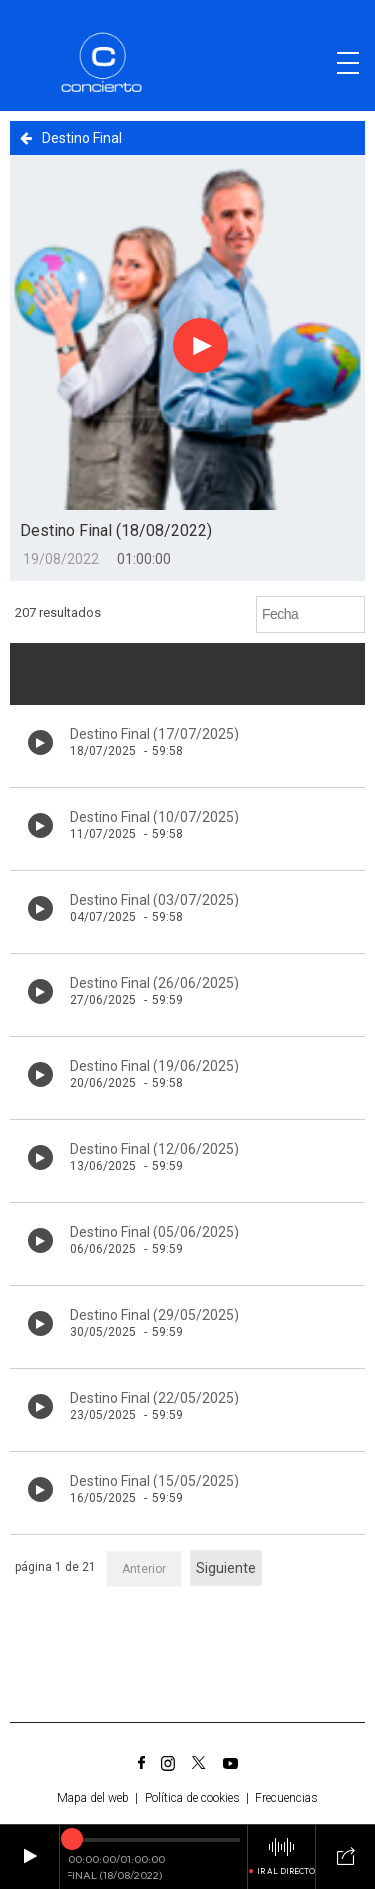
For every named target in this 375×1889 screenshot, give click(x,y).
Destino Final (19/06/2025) (154, 1066)
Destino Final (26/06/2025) (154, 983)
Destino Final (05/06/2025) (154, 1232)
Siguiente (226, 1568)
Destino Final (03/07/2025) (154, 900)
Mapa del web (93, 1798)
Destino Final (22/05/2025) (154, 1398)
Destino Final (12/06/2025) (154, 1149)
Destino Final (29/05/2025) (154, 1315)
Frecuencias (286, 1798)
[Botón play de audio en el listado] (40, 742)
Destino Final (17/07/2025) (154, 734)
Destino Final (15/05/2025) (154, 1481)
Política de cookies (192, 1798)
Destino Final (71, 138)
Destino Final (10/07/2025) (154, 817)
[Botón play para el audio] (201, 346)
